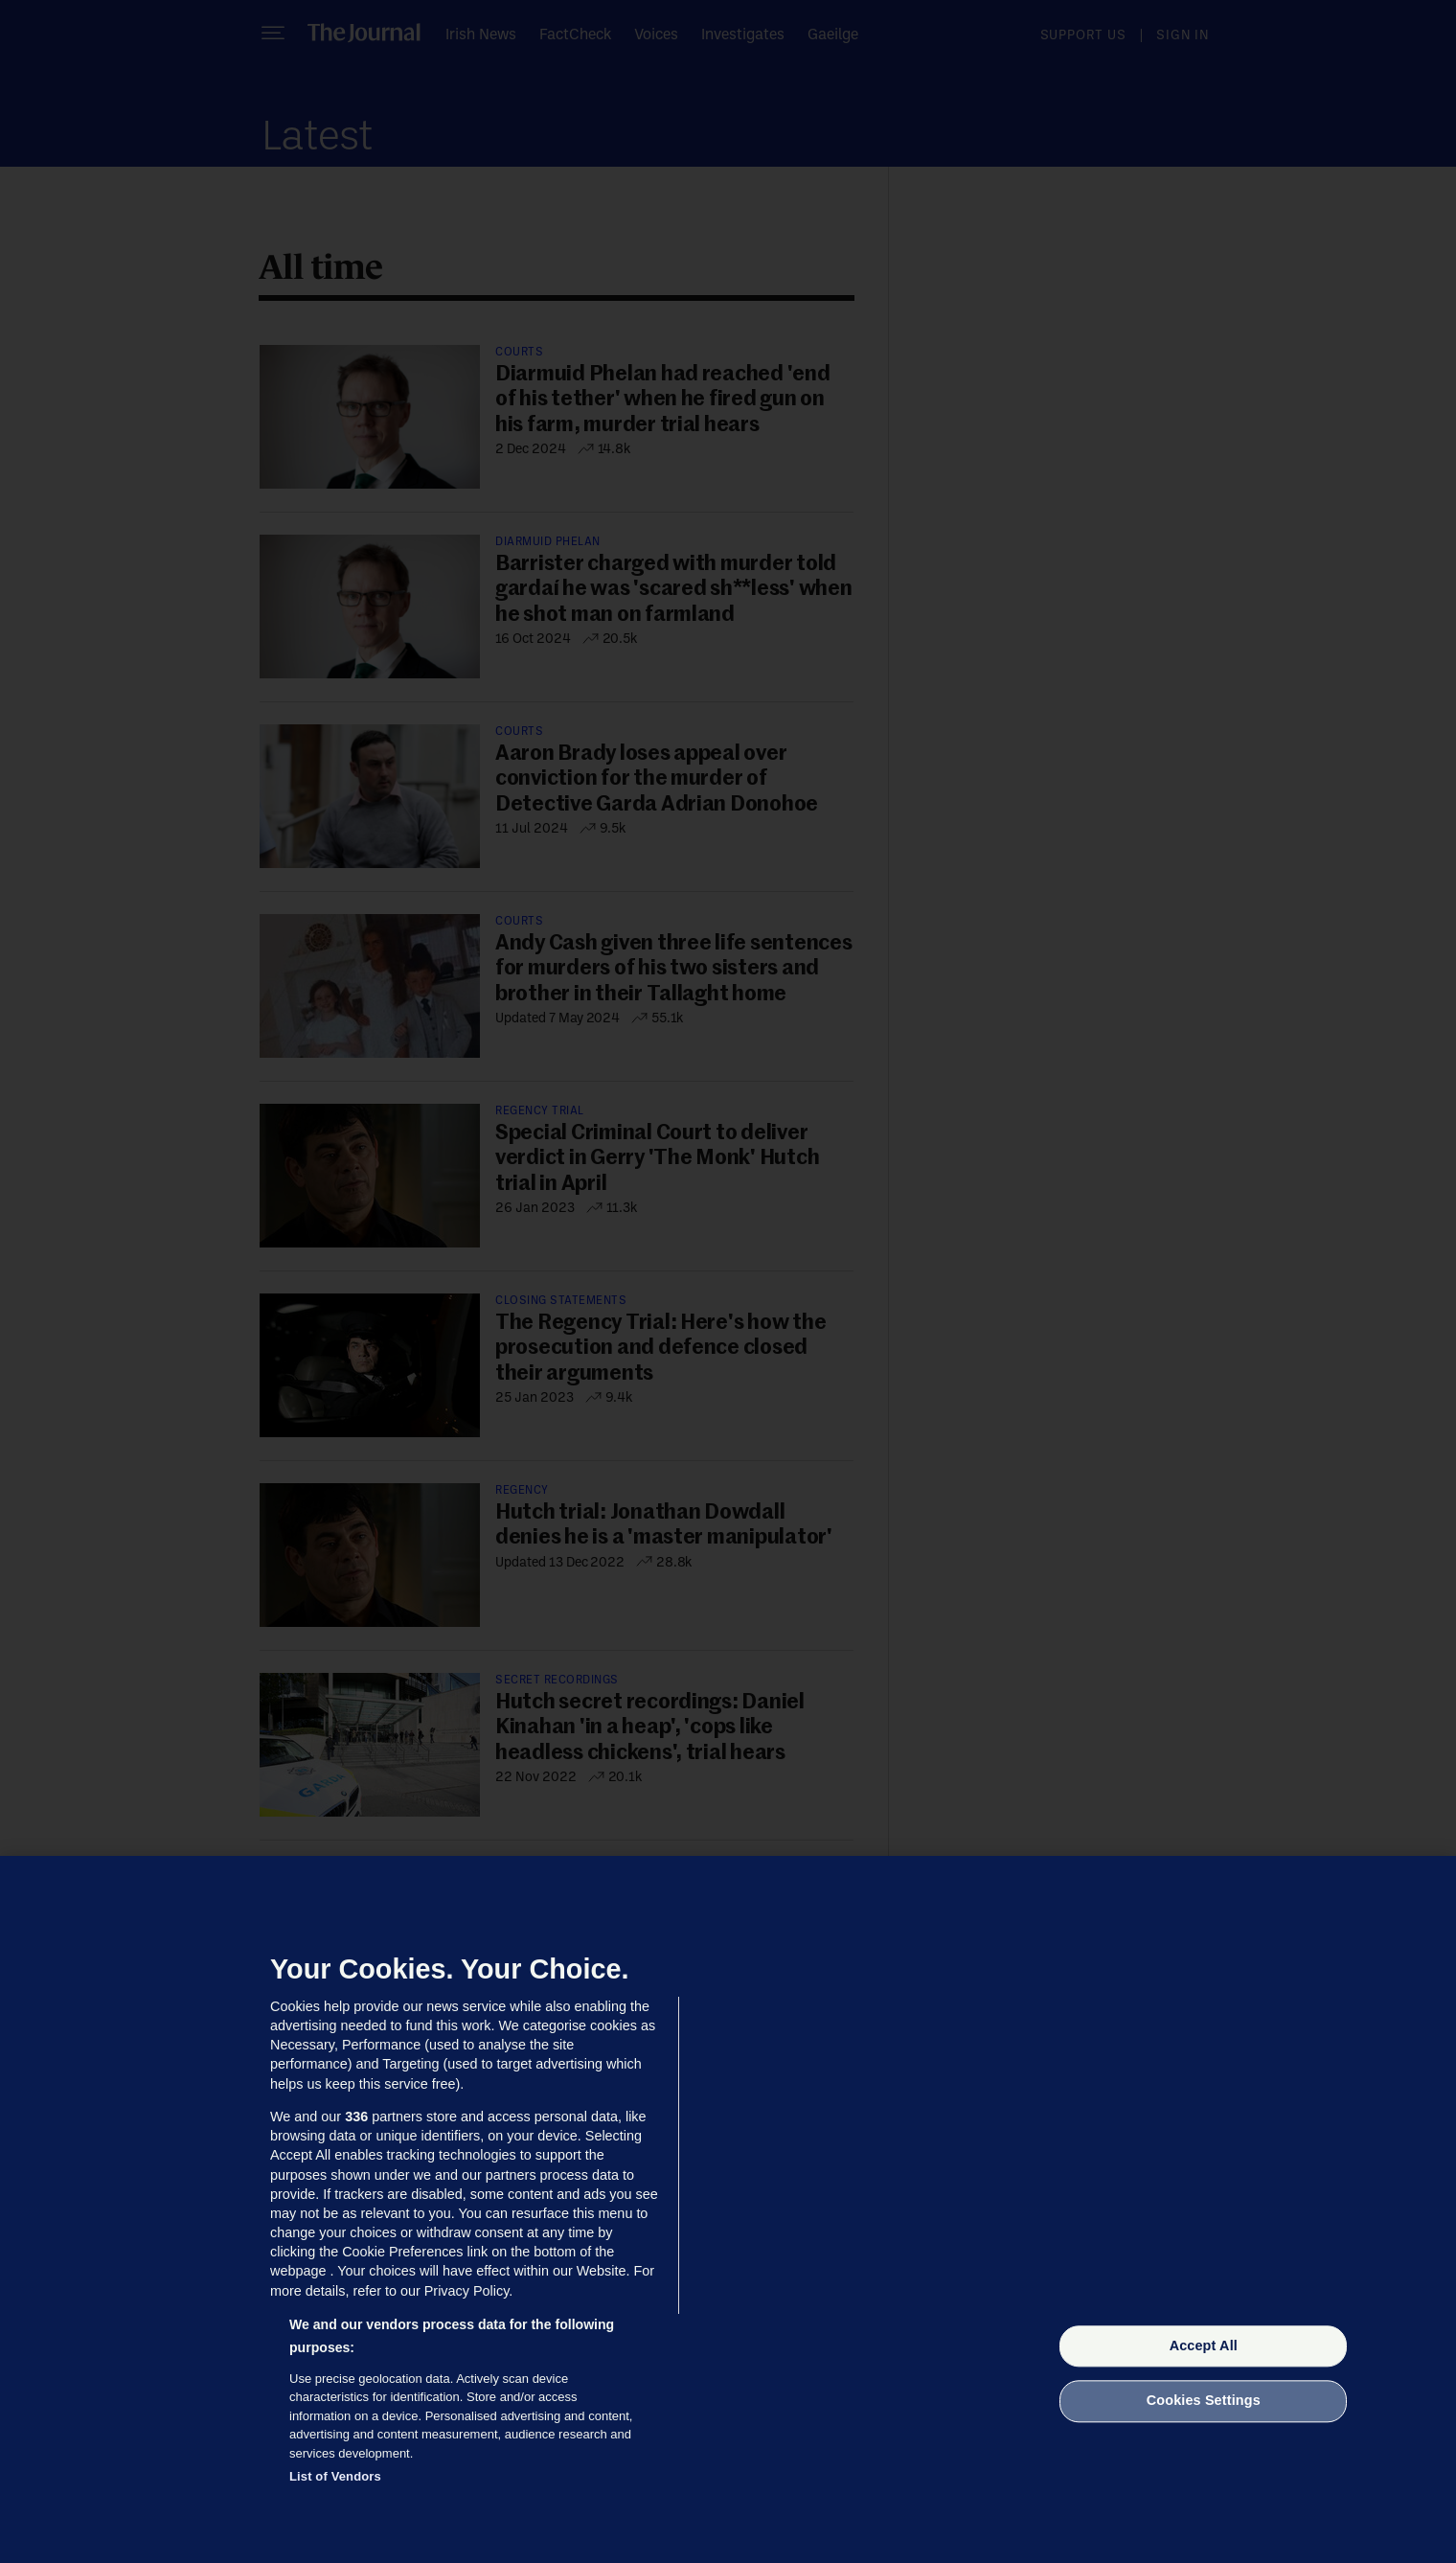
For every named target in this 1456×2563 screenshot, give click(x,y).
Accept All (1204, 2345)
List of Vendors (335, 2476)
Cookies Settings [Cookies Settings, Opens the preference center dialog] (1204, 2401)
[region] (728, 2209)
